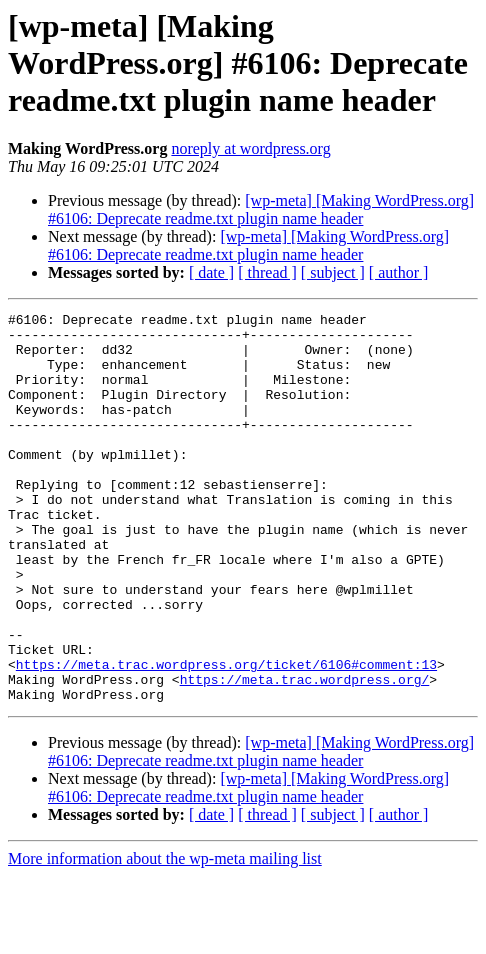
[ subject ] (333, 272)
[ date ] (211, 272)
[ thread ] (267, 272)
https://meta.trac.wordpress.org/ (305, 754)
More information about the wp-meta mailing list (165, 936)
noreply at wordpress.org (250, 148)
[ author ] (399, 272)
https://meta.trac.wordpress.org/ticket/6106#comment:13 (226, 736)
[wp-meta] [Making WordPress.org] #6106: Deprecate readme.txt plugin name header (261, 209)
